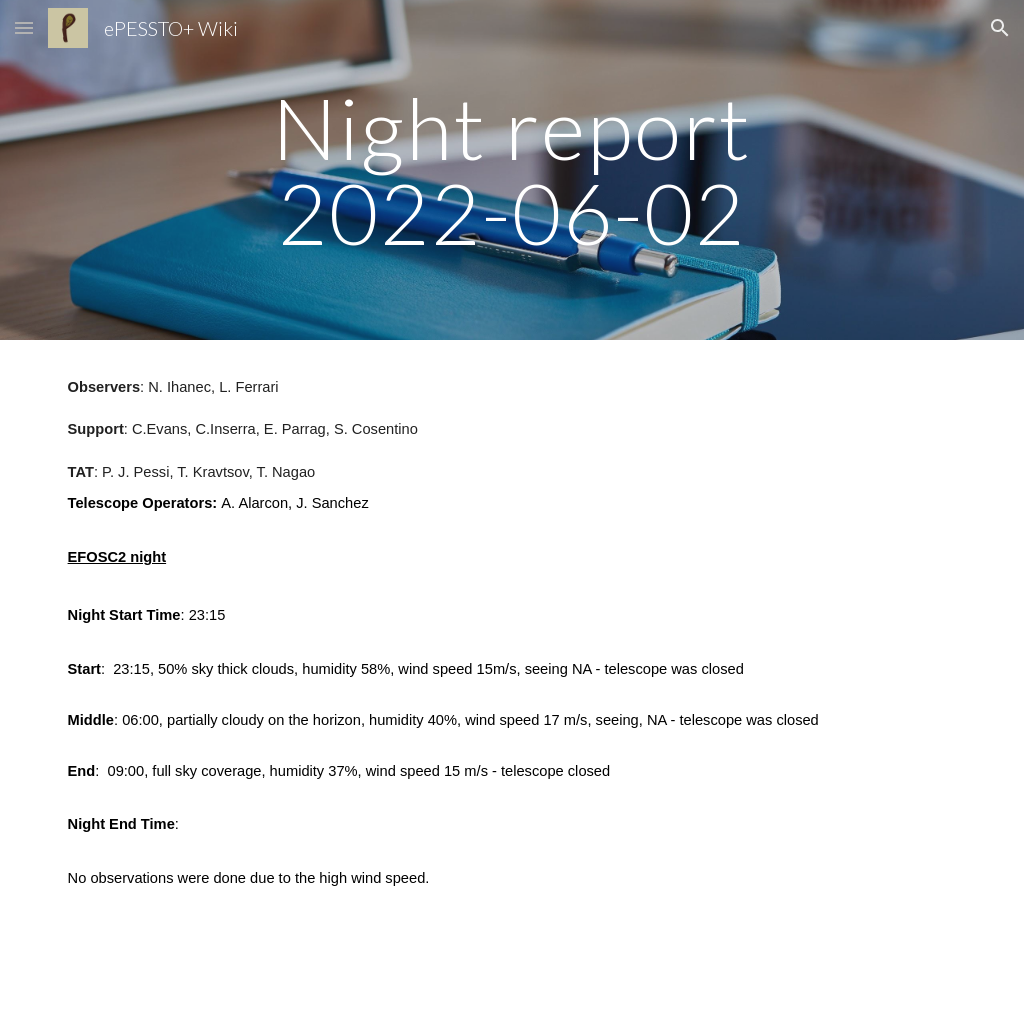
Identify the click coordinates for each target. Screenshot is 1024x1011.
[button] (24, 27)
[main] (511, 170)
